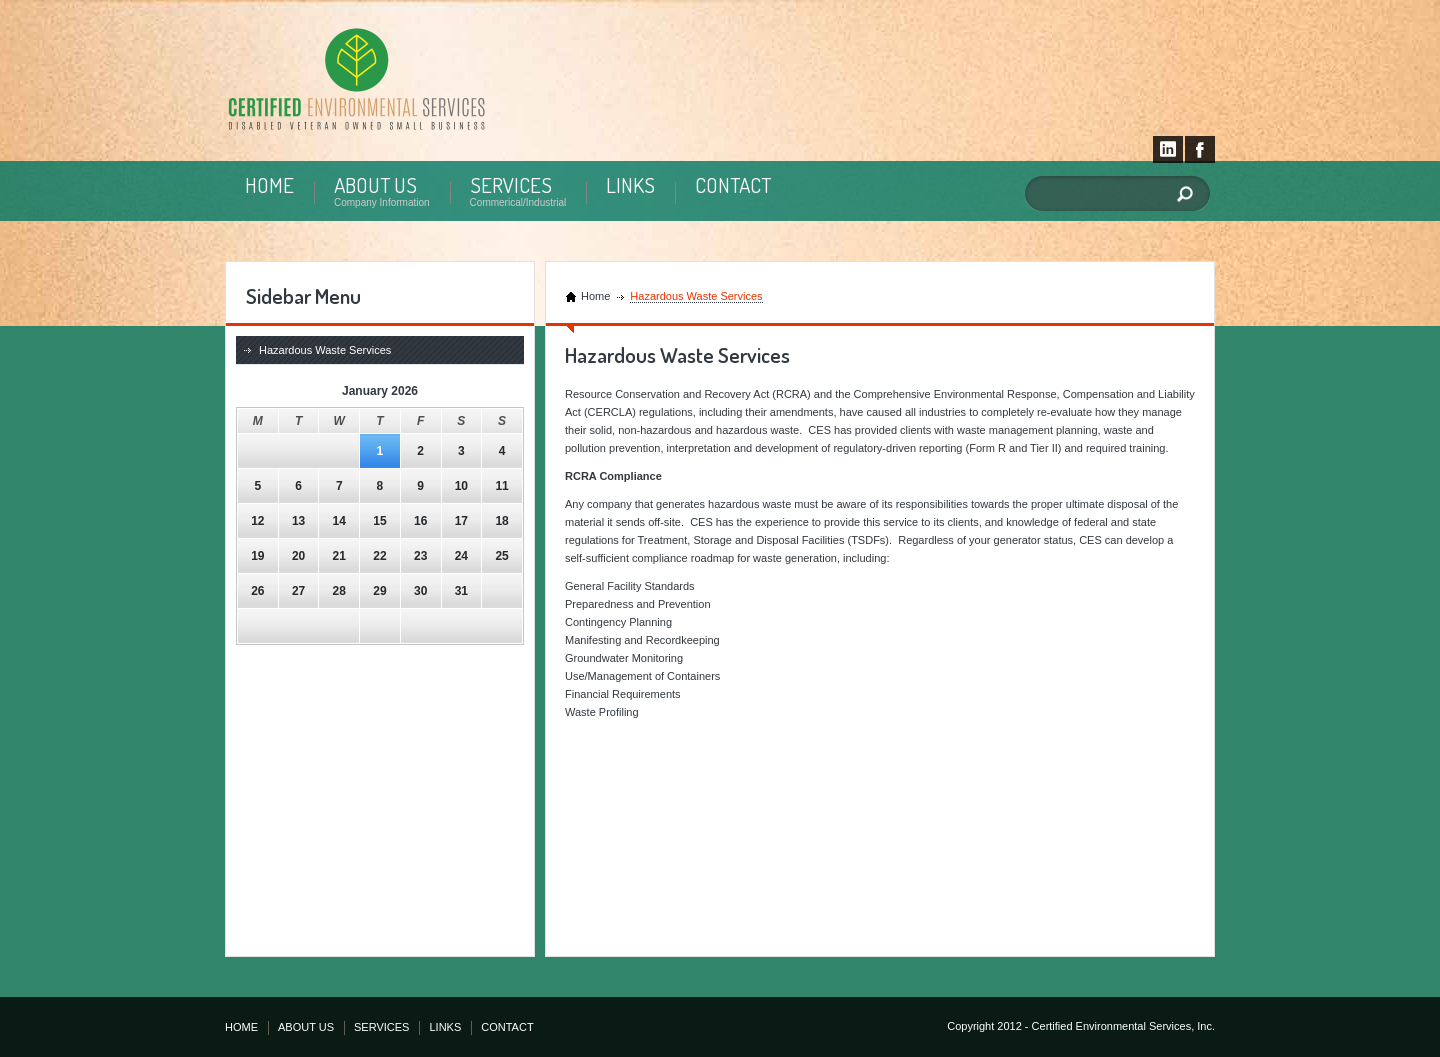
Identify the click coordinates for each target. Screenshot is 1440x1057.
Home (595, 296)
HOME (269, 184)
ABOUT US (375, 184)
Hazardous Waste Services (325, 350)
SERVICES (511, 184)
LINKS (630, 184)
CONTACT (733, 184)
